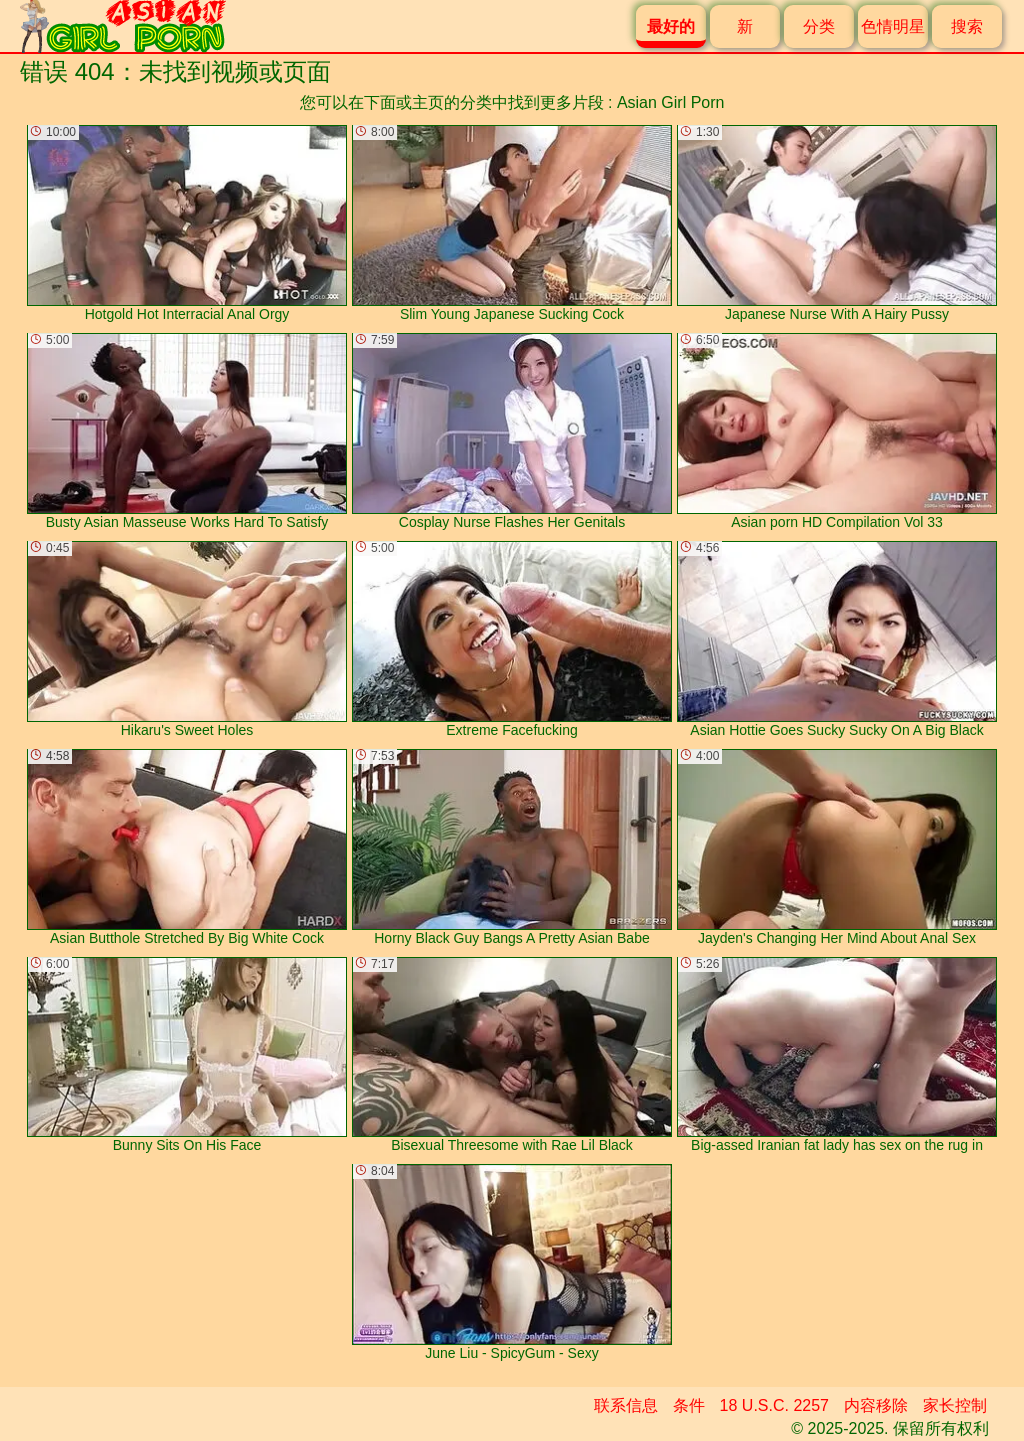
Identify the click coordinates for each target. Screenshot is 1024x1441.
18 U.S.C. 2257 (774, 1405)
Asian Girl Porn (671, 102)
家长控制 (955, 1405)
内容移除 (876, 1405)
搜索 (967, 26)
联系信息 (626, 1405)
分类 (819, 26)
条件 (689, 1405)
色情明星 (893, 26)
